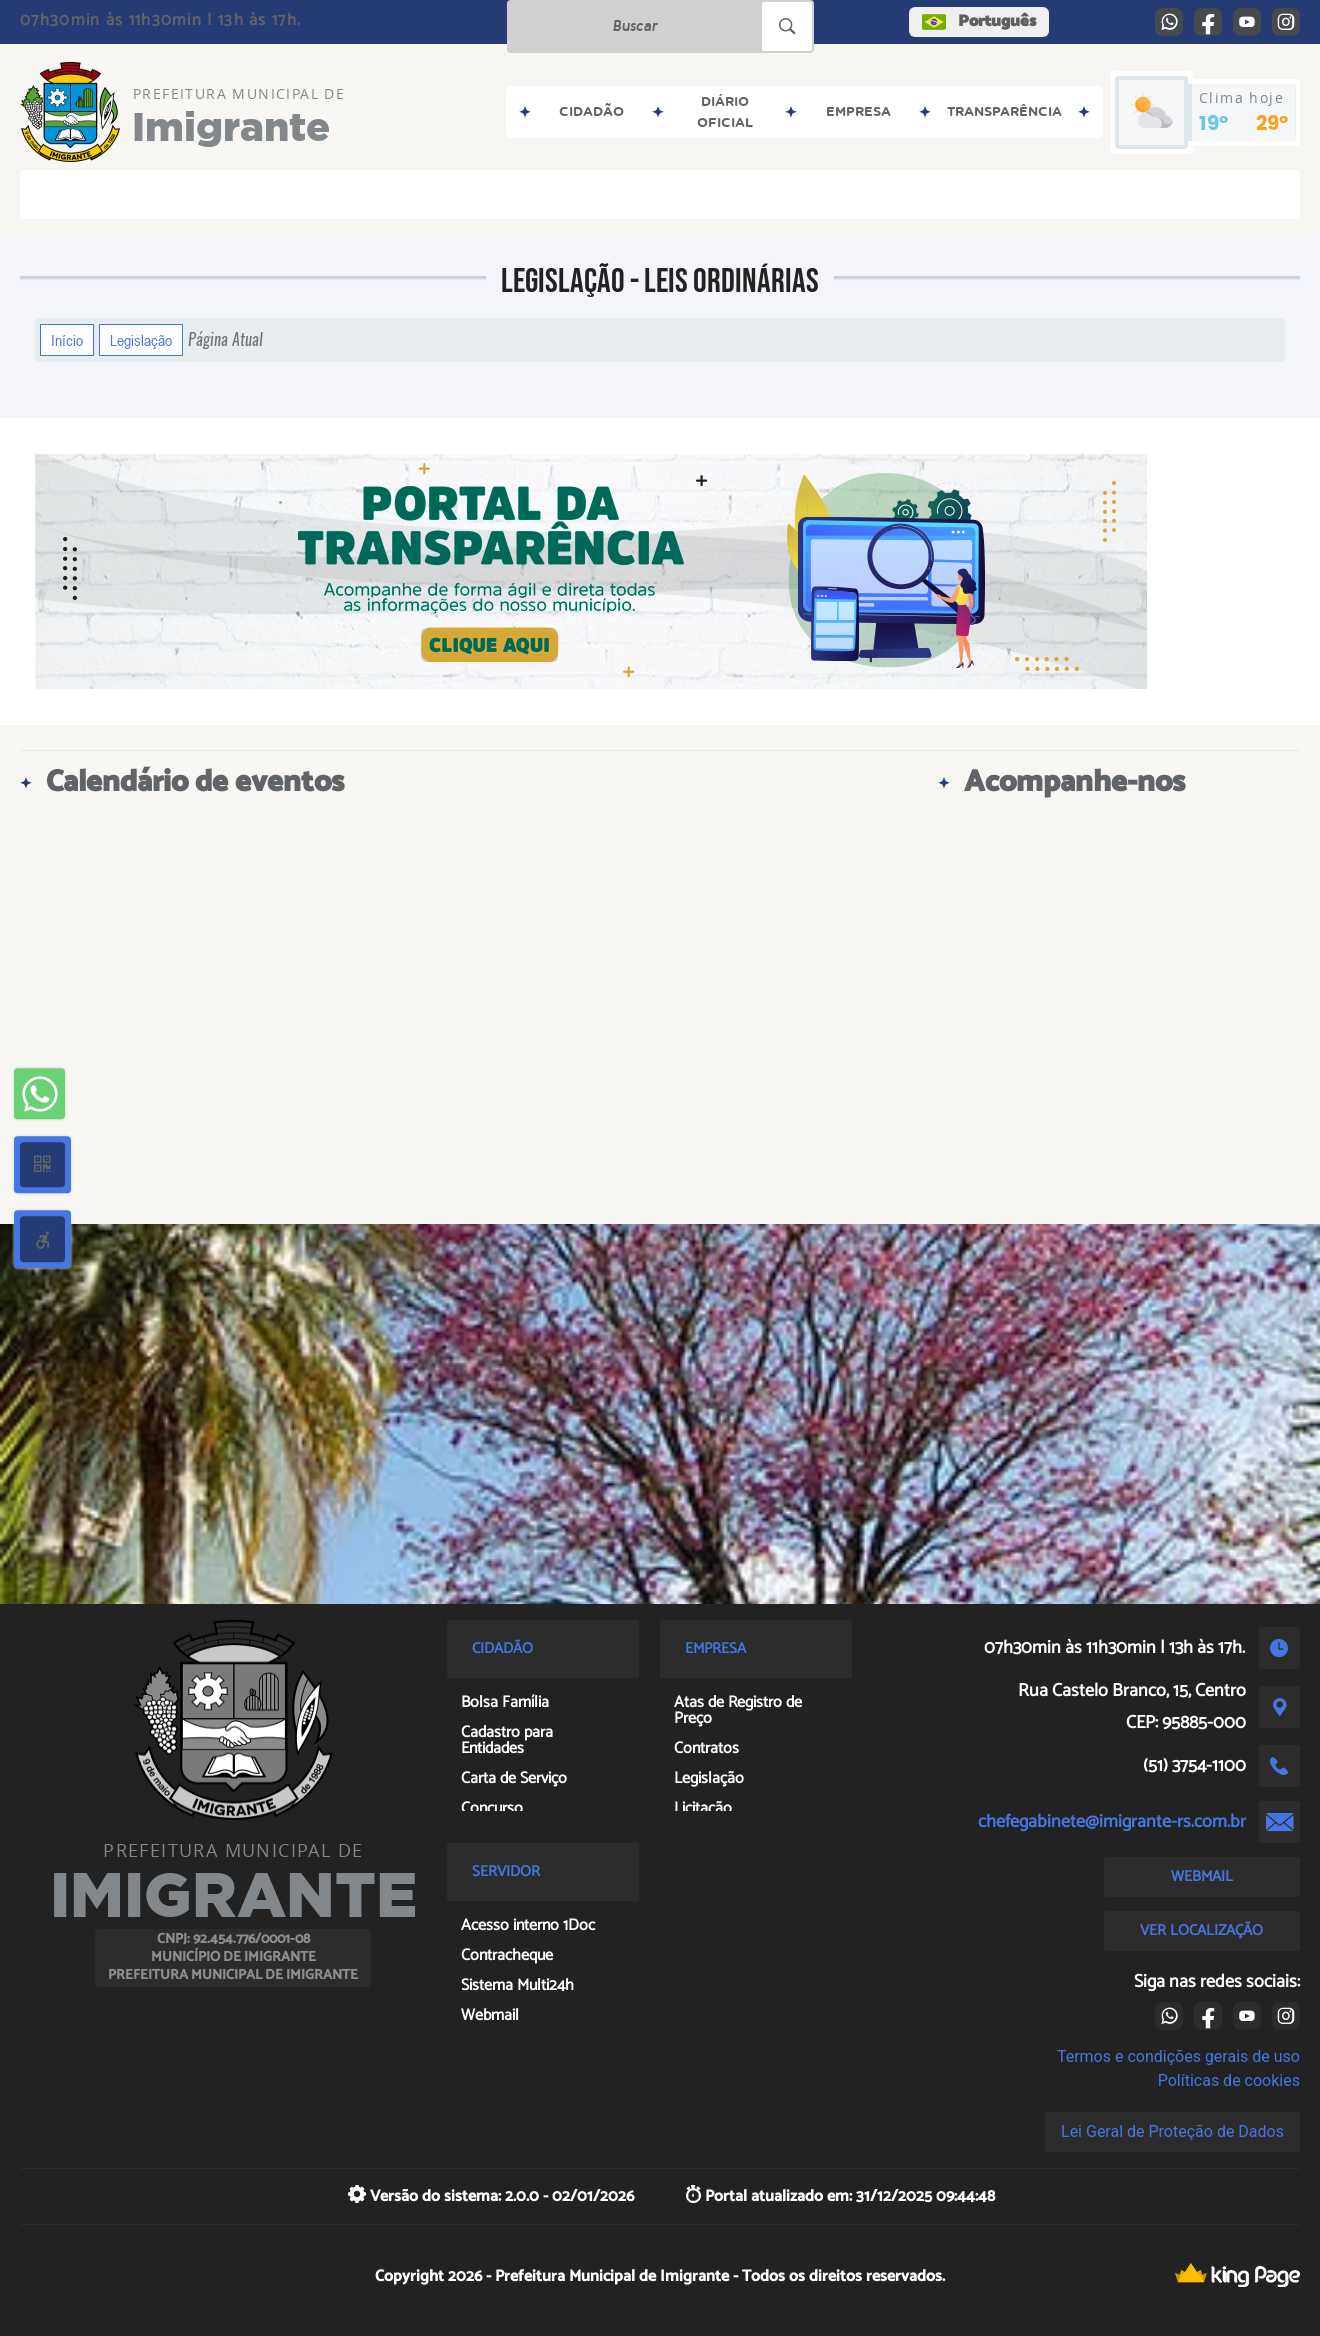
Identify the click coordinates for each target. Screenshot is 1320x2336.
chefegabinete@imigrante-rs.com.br (1112, 1822)
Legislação (141, 340)
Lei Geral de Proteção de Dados (1172, 2131)
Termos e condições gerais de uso (1178, 2056)
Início (67, 340)
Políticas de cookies (1229, 2080)
